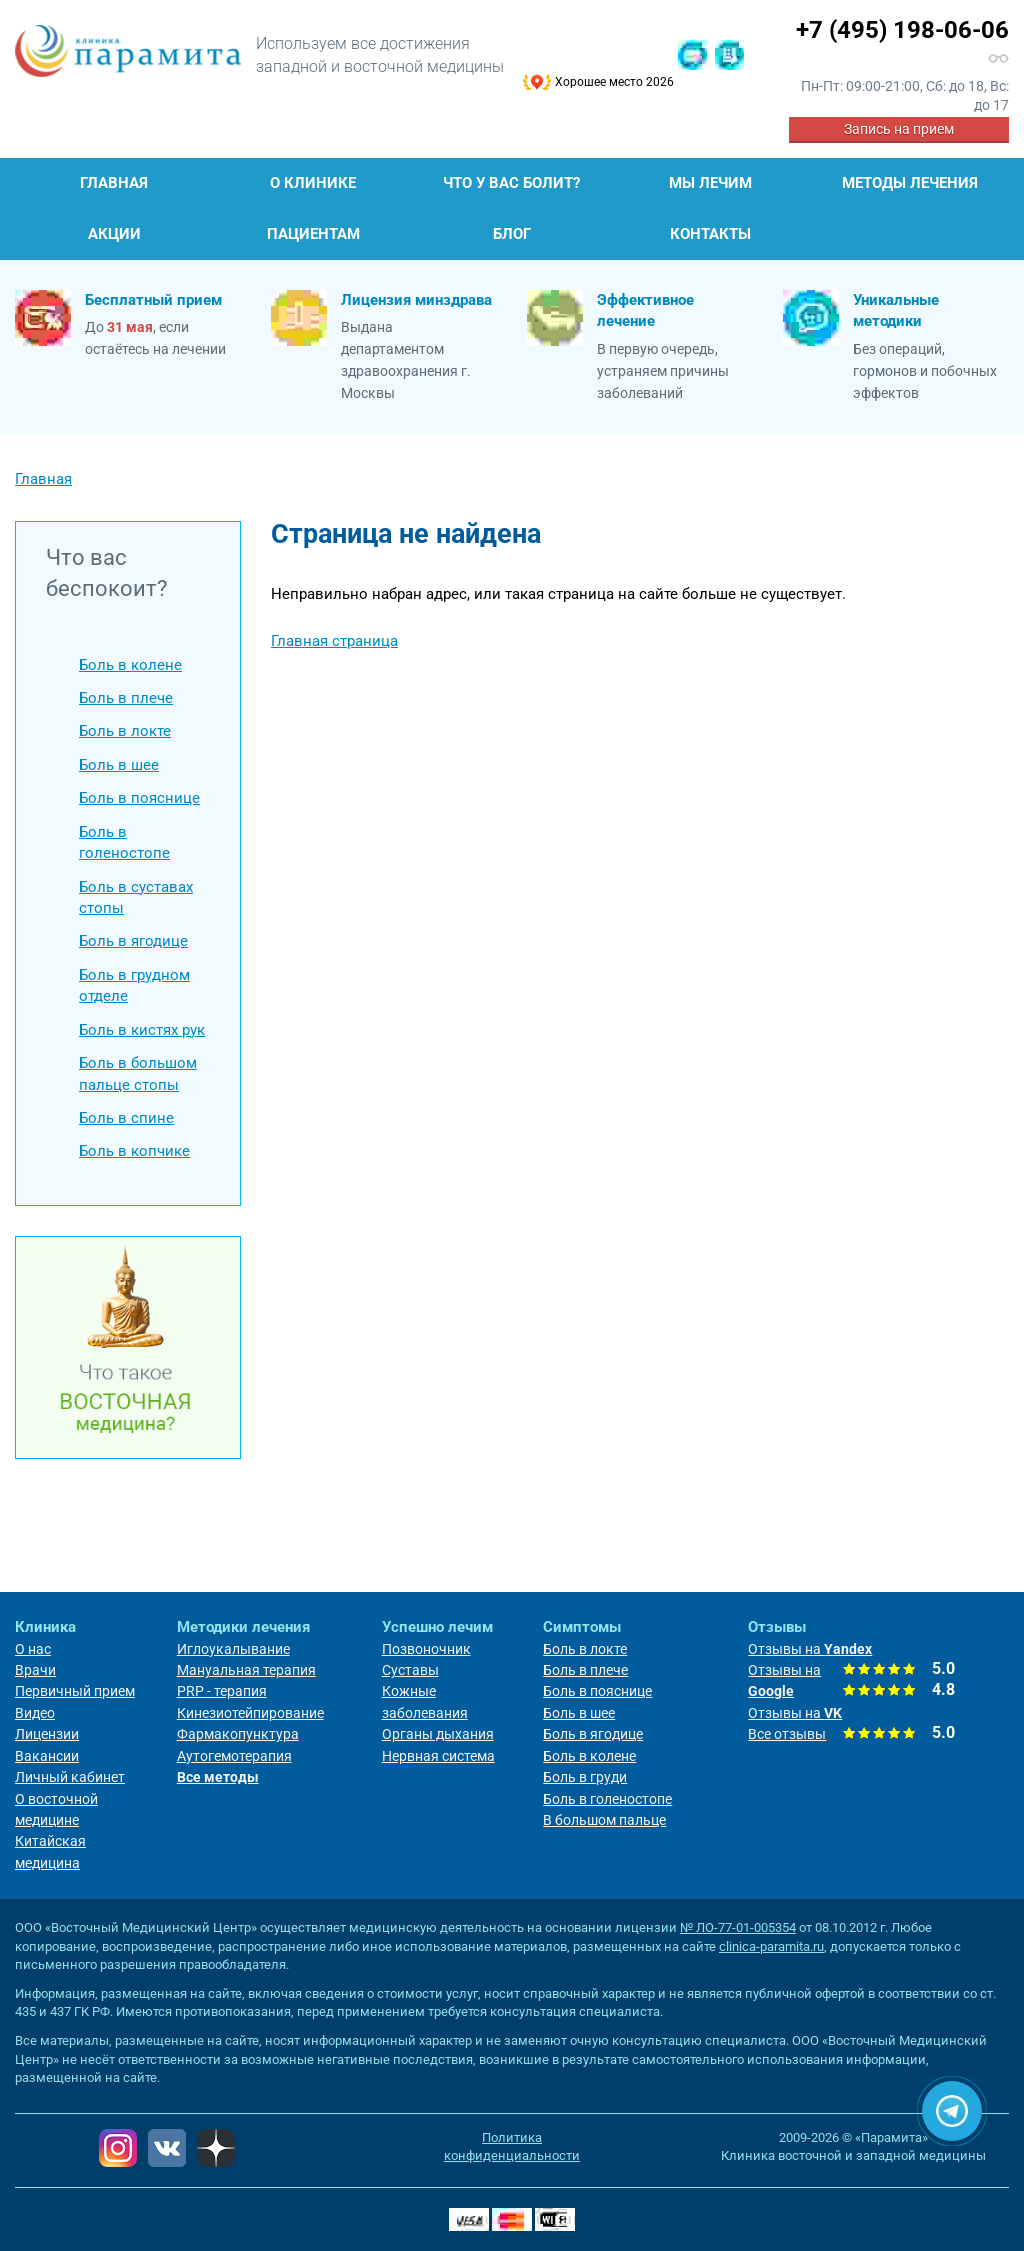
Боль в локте (125, 731)
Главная (114, 183)
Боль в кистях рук (142, 1030)
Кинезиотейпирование (250, 1713)
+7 (902, 30)
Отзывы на (810, 1649)
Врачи (35, 1670)
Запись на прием (899, 129)
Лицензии (47, 1734)
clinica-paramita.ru (771, 1946)
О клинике (313, 183)
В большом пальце (604, 1820)
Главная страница (334, 641)
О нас (33, 1649)
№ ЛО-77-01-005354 (738, 1927)
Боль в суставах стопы (136, 897)
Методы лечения (910, 183)
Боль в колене (130, 665)
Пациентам (313, 234)
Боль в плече (126, 698)
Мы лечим (710, 183)
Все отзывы (787, 1734)
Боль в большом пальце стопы (138, 1073)
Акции (114, 234)
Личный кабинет (70, 1777)
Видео (35, 1713)
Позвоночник (426, 1649)
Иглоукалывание (233, 1649)
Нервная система (438, 1756)
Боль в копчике (134, 1151)
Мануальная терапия (246, 1670)
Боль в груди (585, 1777)
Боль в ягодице (133, 941)
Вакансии (47, 1756)
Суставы (410, 1670)
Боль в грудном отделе (134, 985)
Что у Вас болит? (511, 183)
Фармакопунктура (238, 1734)
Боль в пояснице (139, 798)
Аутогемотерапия (234, 1756)
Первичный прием (75, 1691)
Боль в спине (126, 1118)
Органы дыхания (438, 1734)
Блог (512, 234)
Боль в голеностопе (124, 842)
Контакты (710, 234)
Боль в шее (119, 765)
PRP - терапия (222, 1691)
